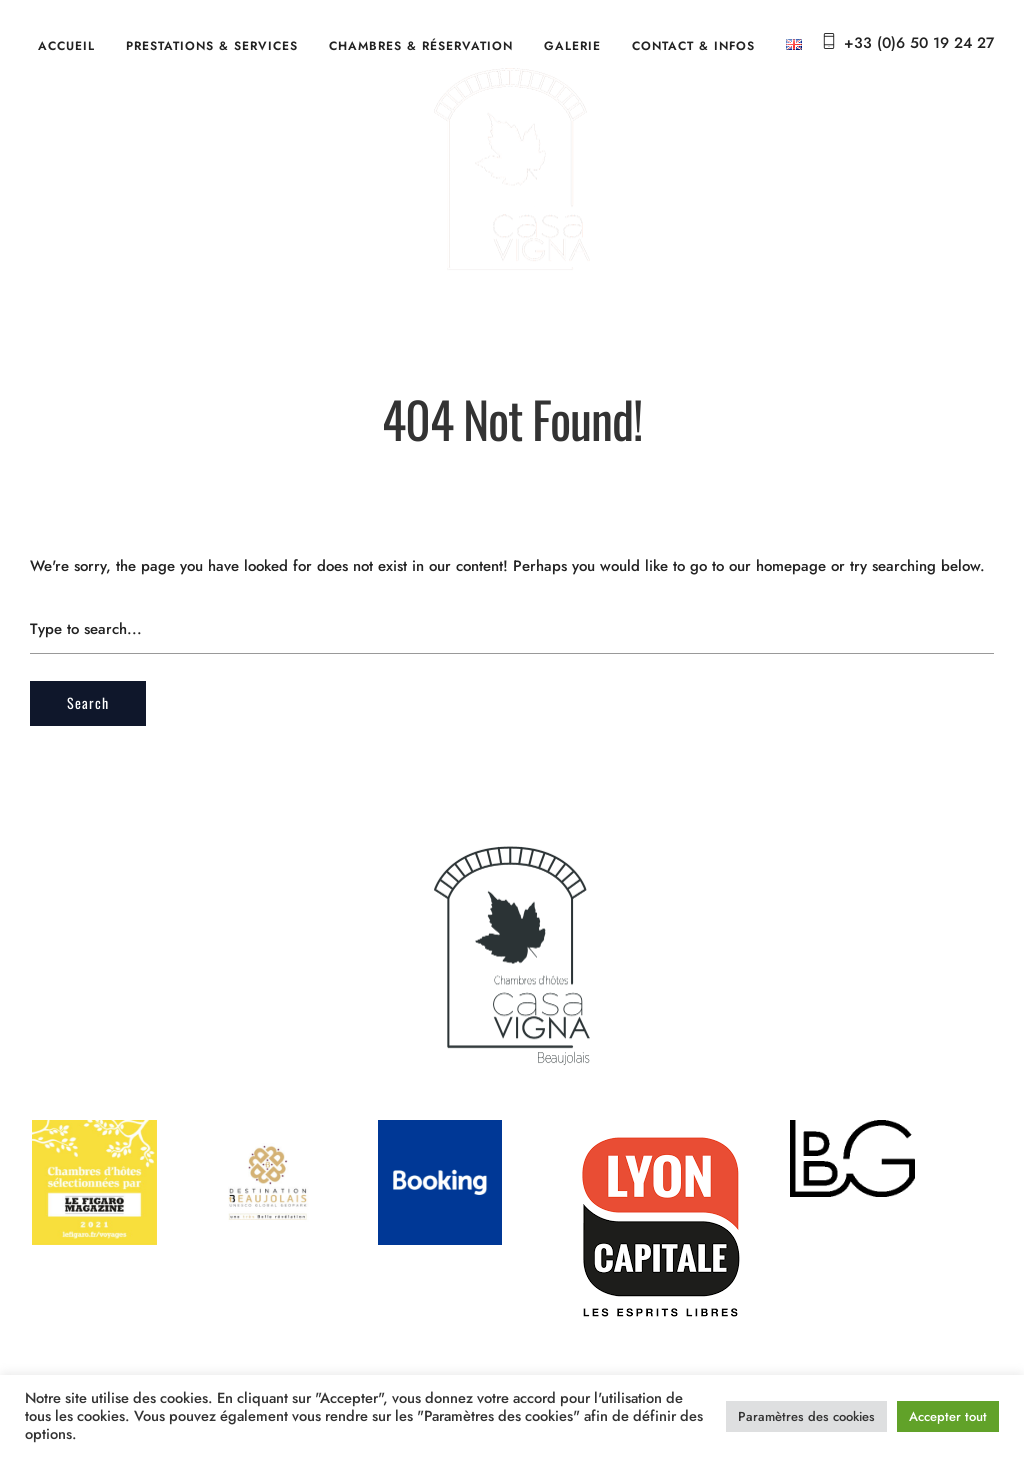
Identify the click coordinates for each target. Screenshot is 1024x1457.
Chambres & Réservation (421, 46)
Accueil (66, 46)
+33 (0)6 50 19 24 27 (919, 43)
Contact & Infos (693, 46)
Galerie (572, 46)
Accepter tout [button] (948, 1416)
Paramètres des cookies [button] (806, 1416)
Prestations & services (212, 46)
